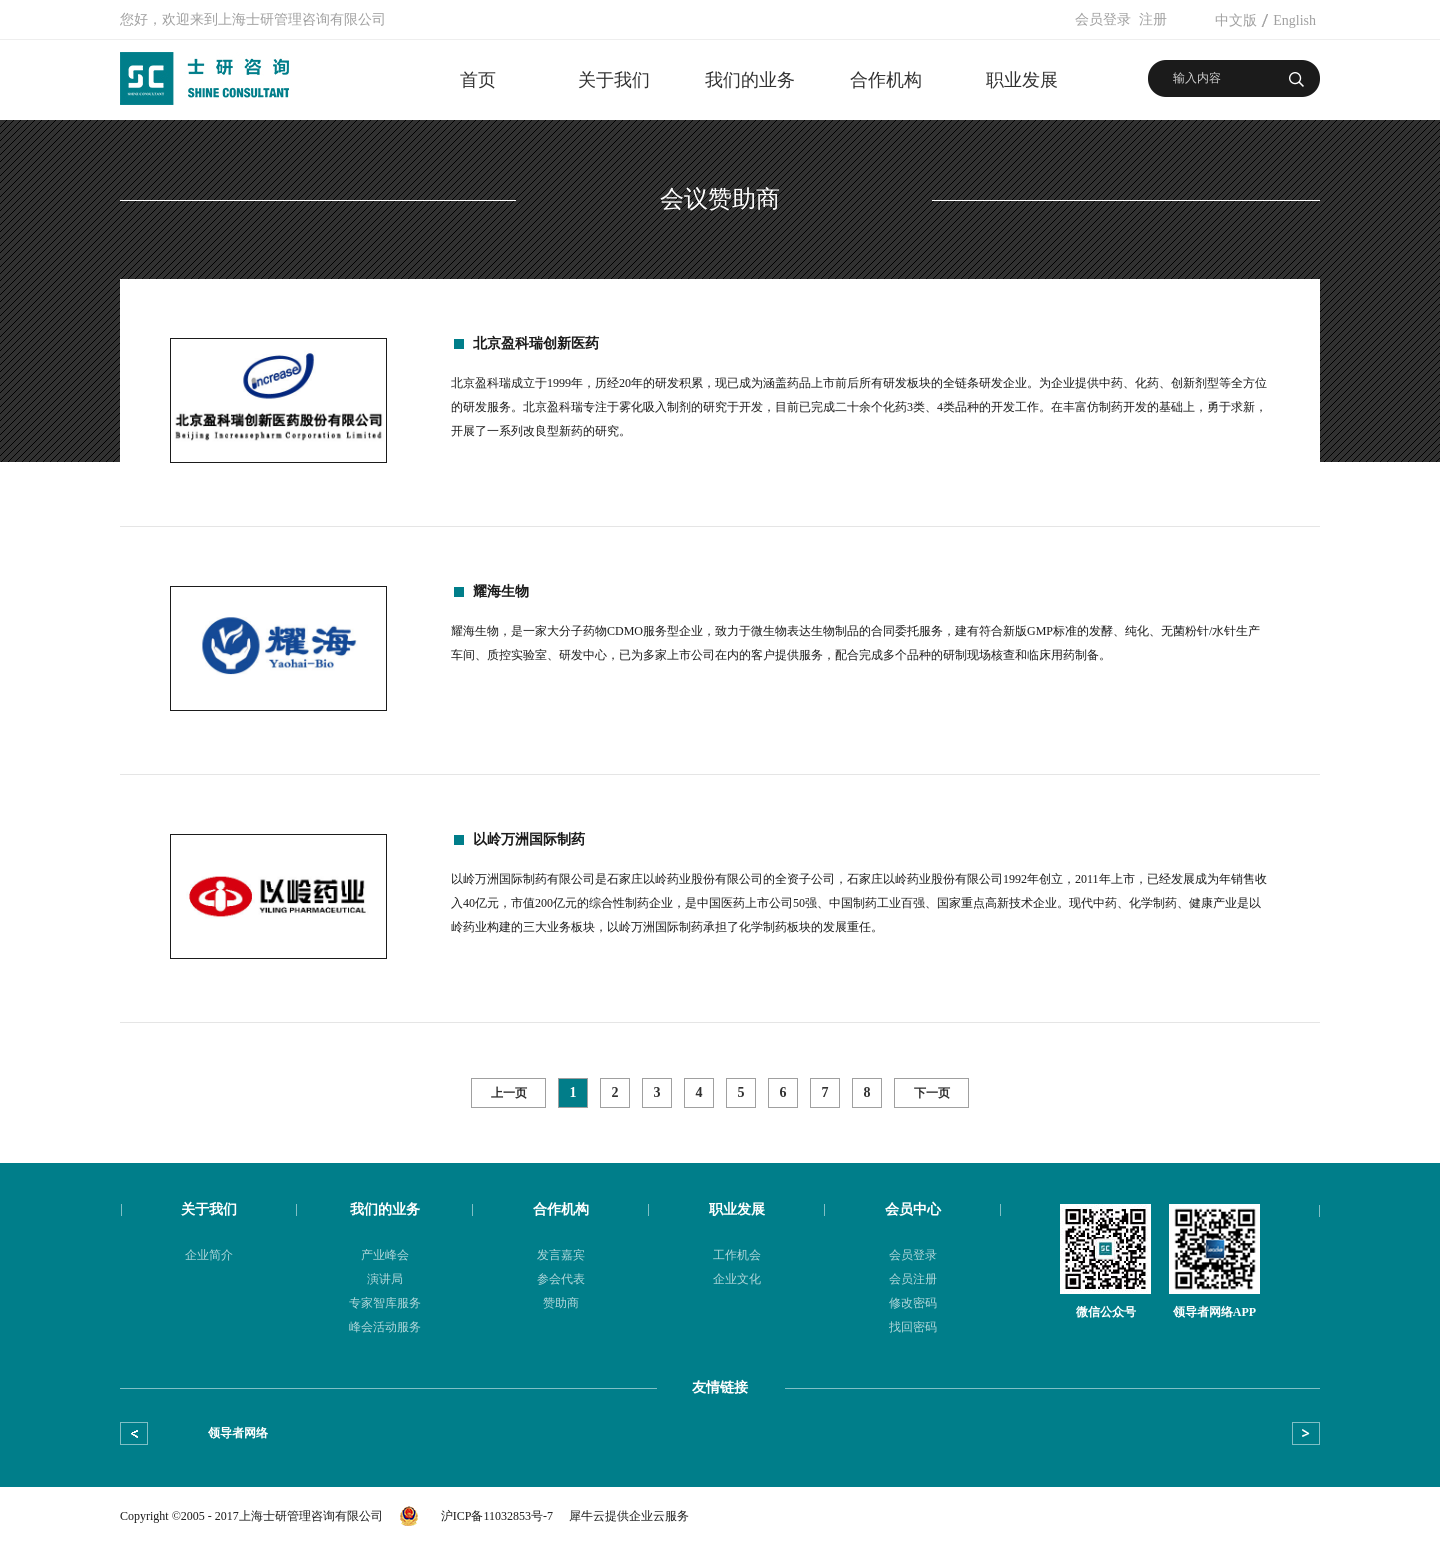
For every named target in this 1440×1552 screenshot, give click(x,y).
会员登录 (1103, 19)
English (1294, 20)
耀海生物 (501, 591)
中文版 (1236, 20)
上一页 (509, 1093)
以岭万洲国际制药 (529, 839)
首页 (478, 80)
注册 (1153, 19)
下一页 (932, 1093)
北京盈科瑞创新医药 (536, 343)
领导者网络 (238, 1433)
